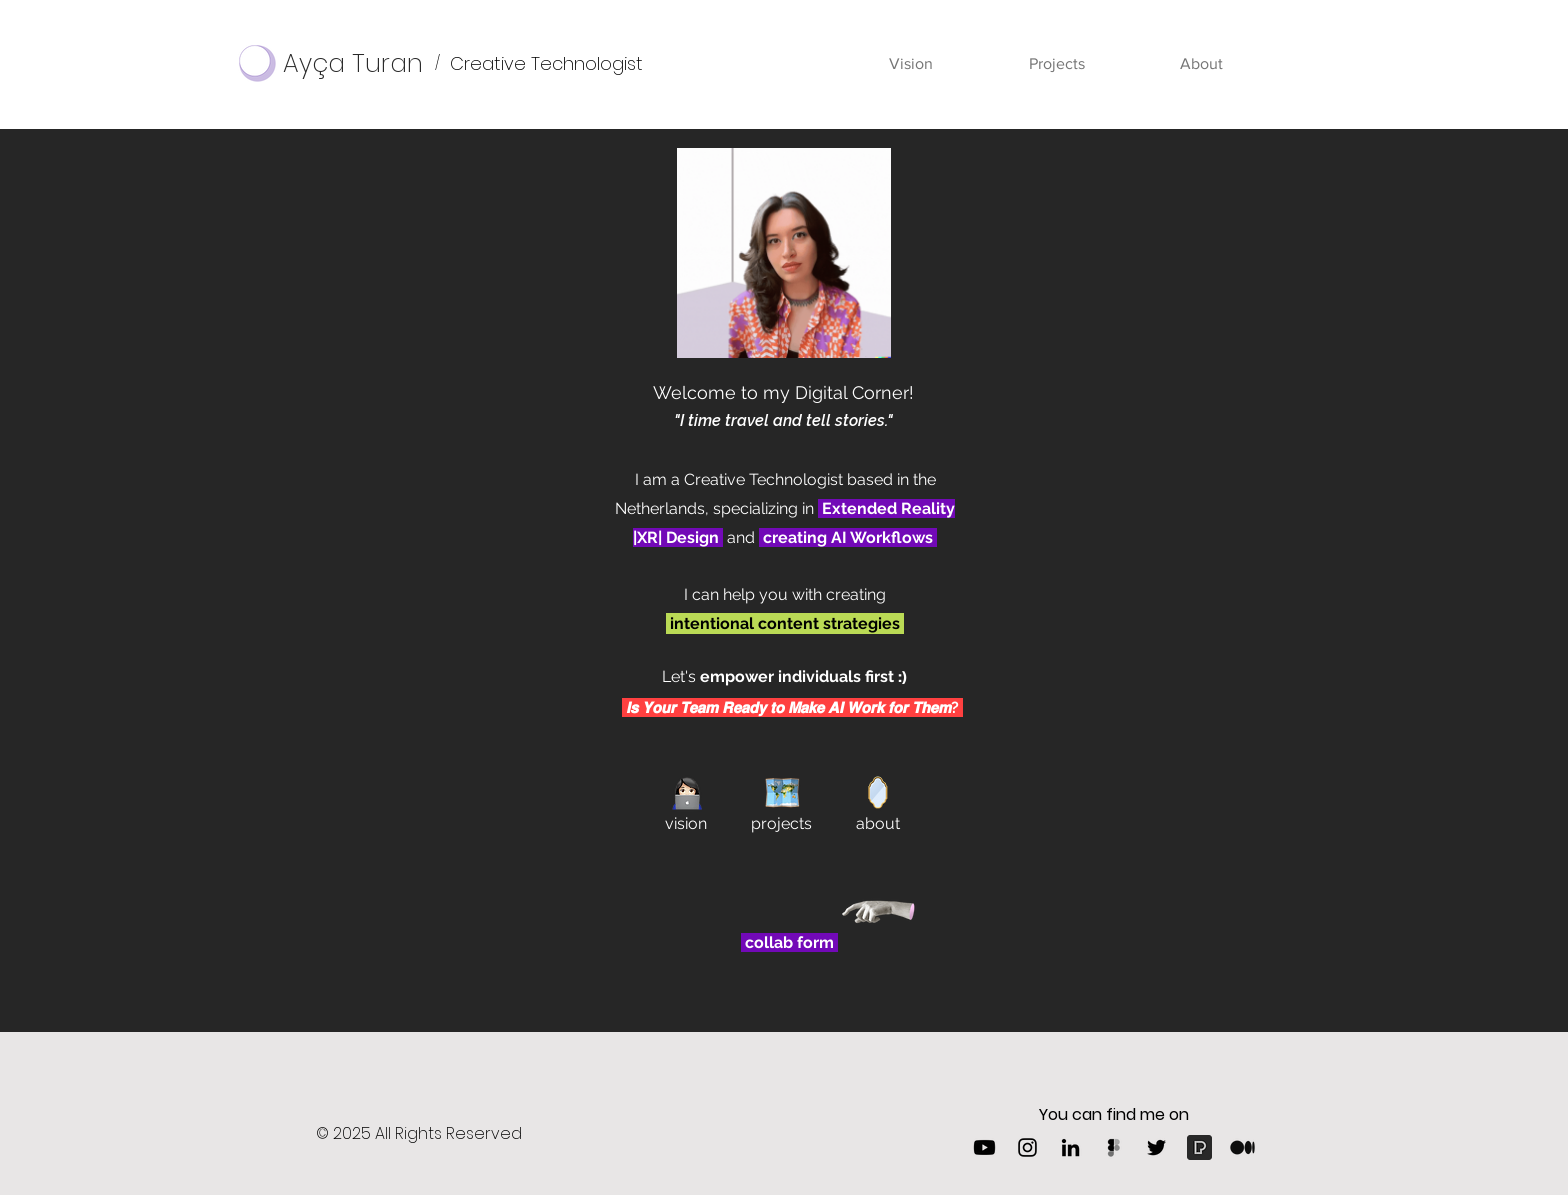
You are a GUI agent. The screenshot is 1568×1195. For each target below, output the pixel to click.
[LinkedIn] (1070, 1147)
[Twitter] (1156, 1147)
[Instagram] (1027, 1147)
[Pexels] (1199, 1147)
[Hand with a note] (879, 911)
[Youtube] (984, 1147)
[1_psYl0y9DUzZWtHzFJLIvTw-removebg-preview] (1242, 1147)
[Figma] (1113, 1147)
